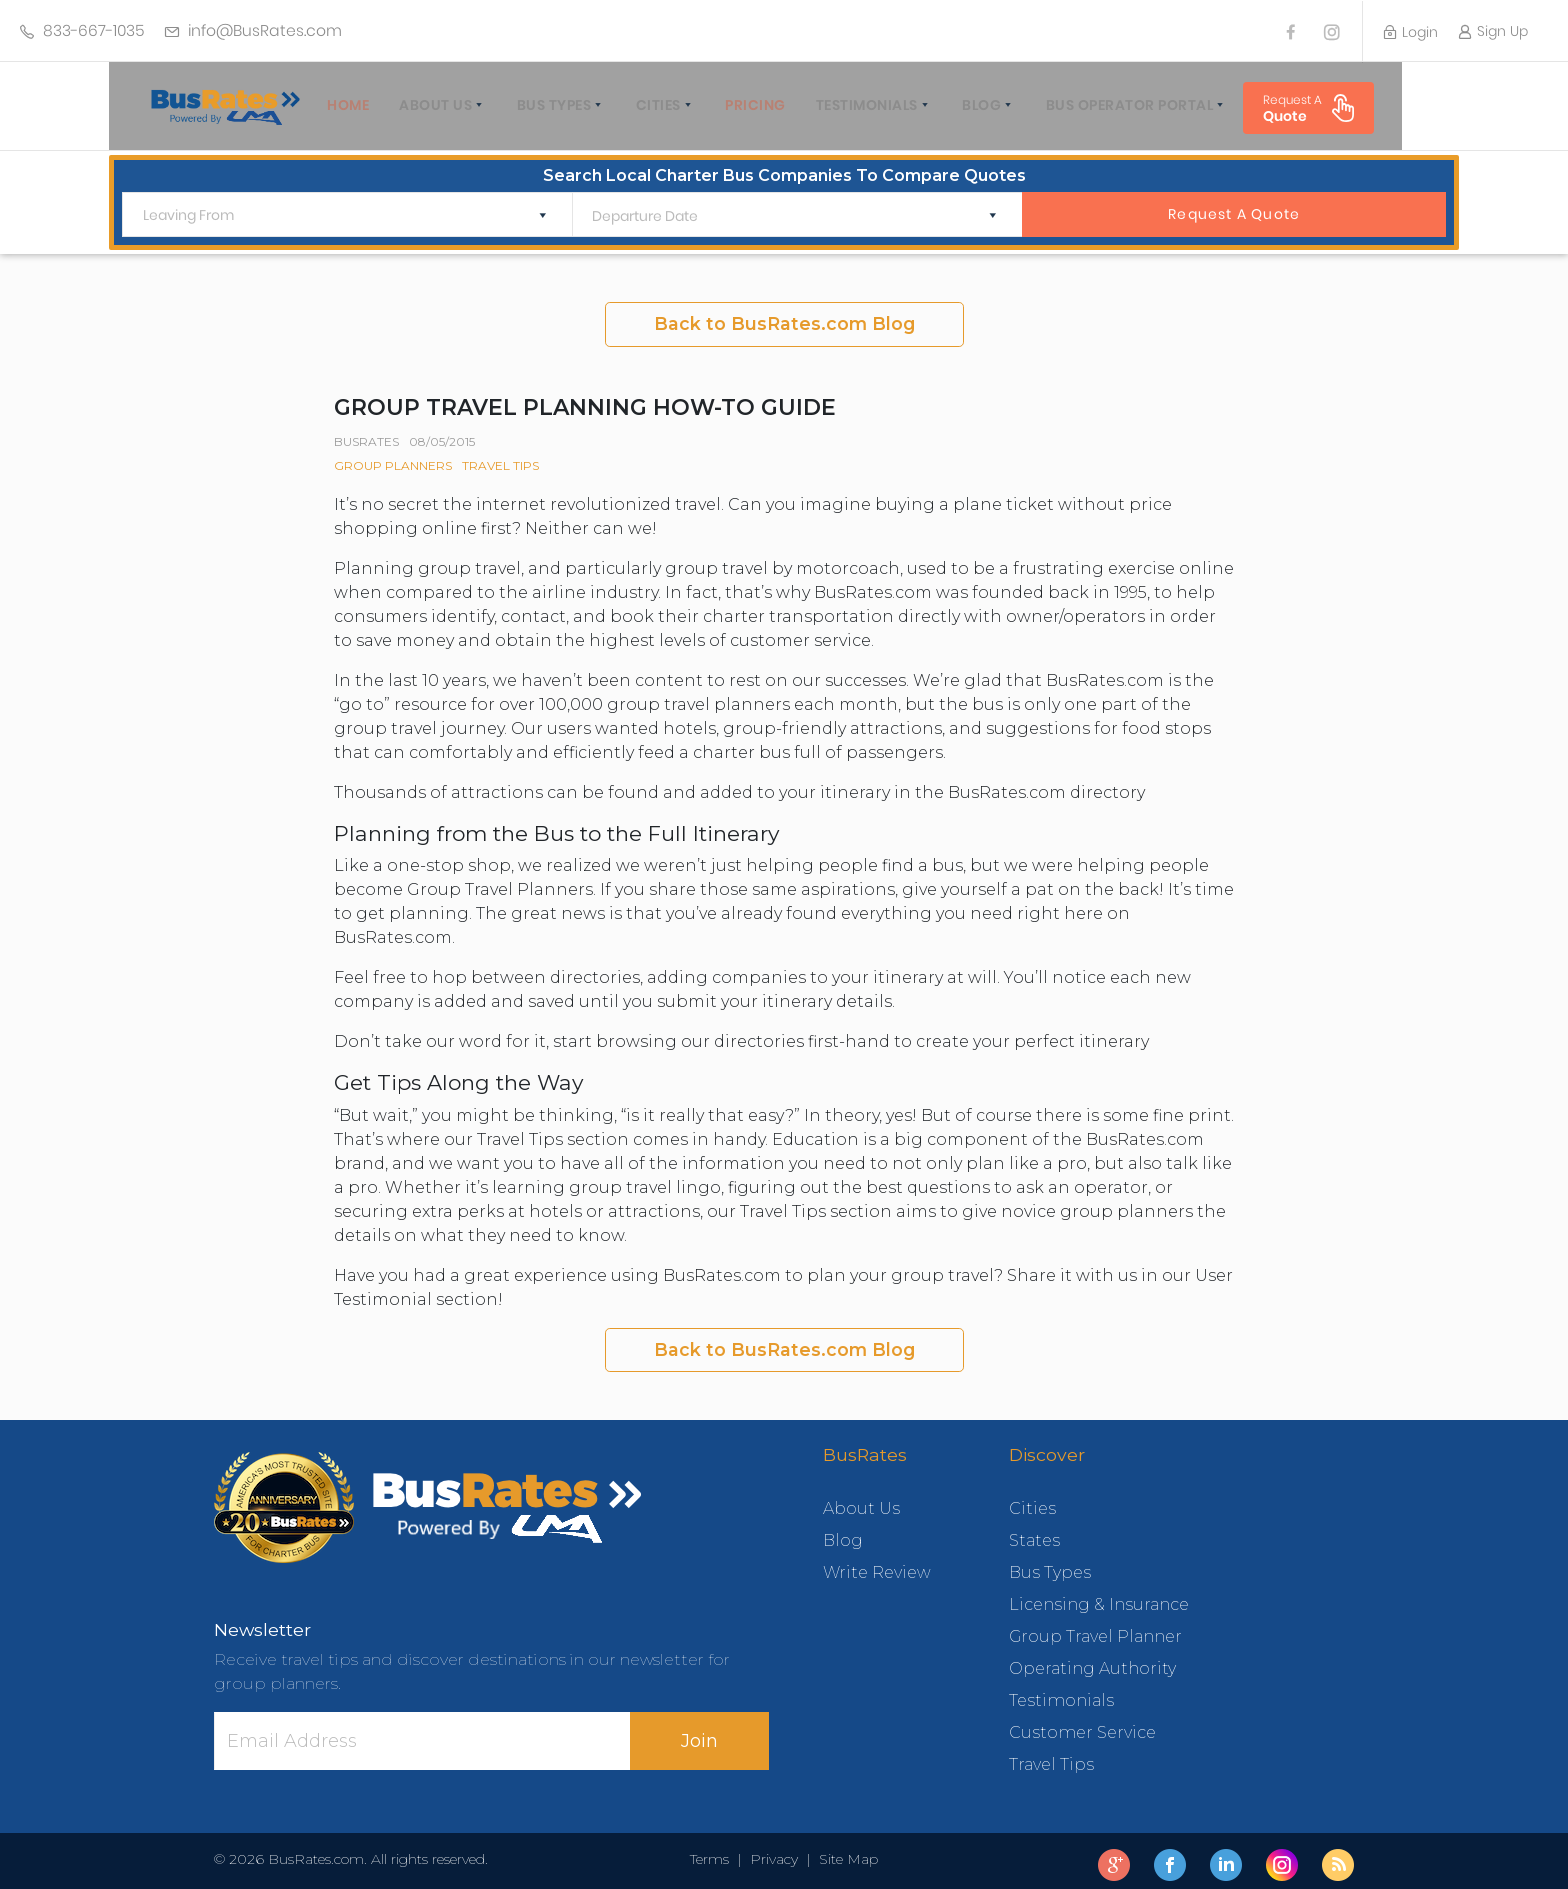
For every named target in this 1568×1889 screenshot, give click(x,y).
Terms (713, 1851)
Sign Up (1493, 31)
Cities (642, 105)
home (332, 105)
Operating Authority (1092, 1660)
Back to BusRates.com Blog (784, 315)
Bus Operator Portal (1114, 105)
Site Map (844, 1851)
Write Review (877, 1564)
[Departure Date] (781, 208)
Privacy (774, 1851)
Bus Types (538, 105)
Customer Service (1082, 1724)
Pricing (739, 105)
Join (699, 1732)
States (1034, 1532)
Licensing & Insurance (1099, 1596)
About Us (419, 105)
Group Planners (393, 457)
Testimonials (851, 105)
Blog (965, 105)
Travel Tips (500, 457)
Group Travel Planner (1095, 1628)
